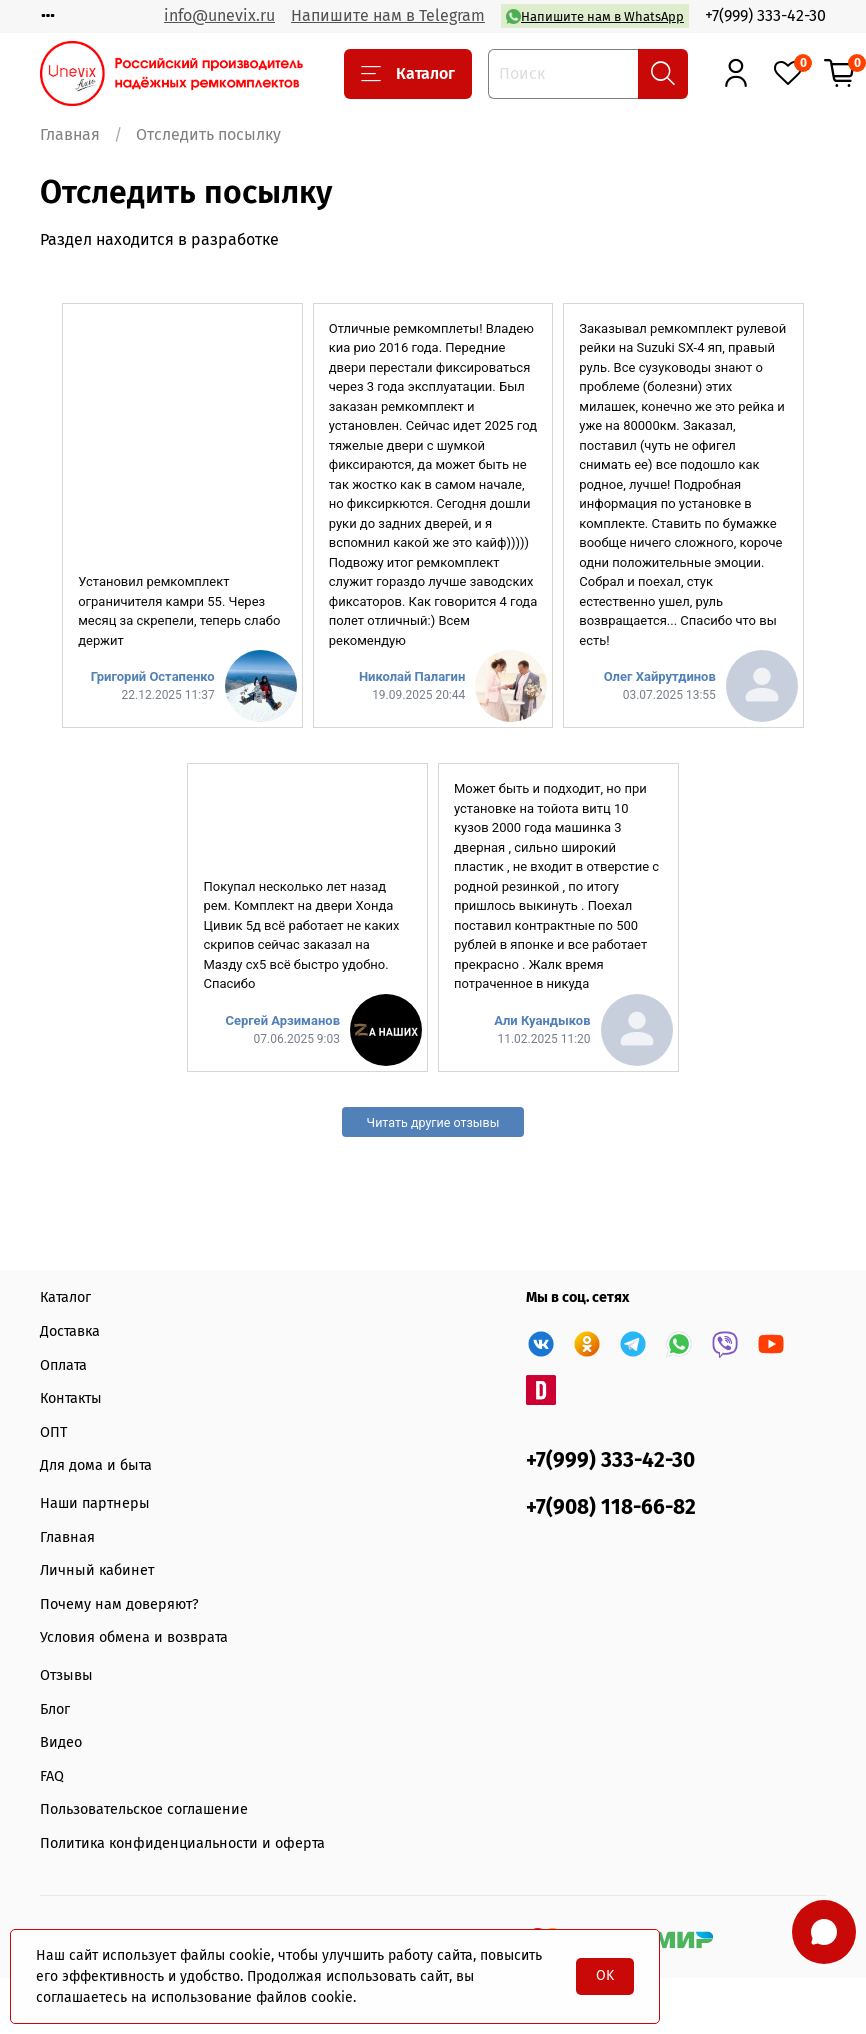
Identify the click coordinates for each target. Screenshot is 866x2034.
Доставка (70, 1331)
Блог (55, 1709)
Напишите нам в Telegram (388, 15)
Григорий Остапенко (153, 676)
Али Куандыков (542, 1020)
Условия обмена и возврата (134, 1637)
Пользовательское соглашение (144, 1809)
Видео (61, 1742)
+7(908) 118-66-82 (611, 1507)
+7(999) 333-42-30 (765, 15)
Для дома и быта (96, 1465)
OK (605, 1975)
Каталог (408, 74)
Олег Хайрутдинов (660, 676)
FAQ (52, 1776)
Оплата (63, 1365)
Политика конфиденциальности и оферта (182, 1843)
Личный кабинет (97, 1570)
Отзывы (66, 1675)
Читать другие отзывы (433, 1122)
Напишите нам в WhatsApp (595, 16)
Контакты (71, 1398)
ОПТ (53, 1432)
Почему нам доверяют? (119, 1604)
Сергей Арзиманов (282, 1020)
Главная (70, 134)
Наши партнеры (95, 1503)
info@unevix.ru (219, 15)
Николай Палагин (412, 676)
